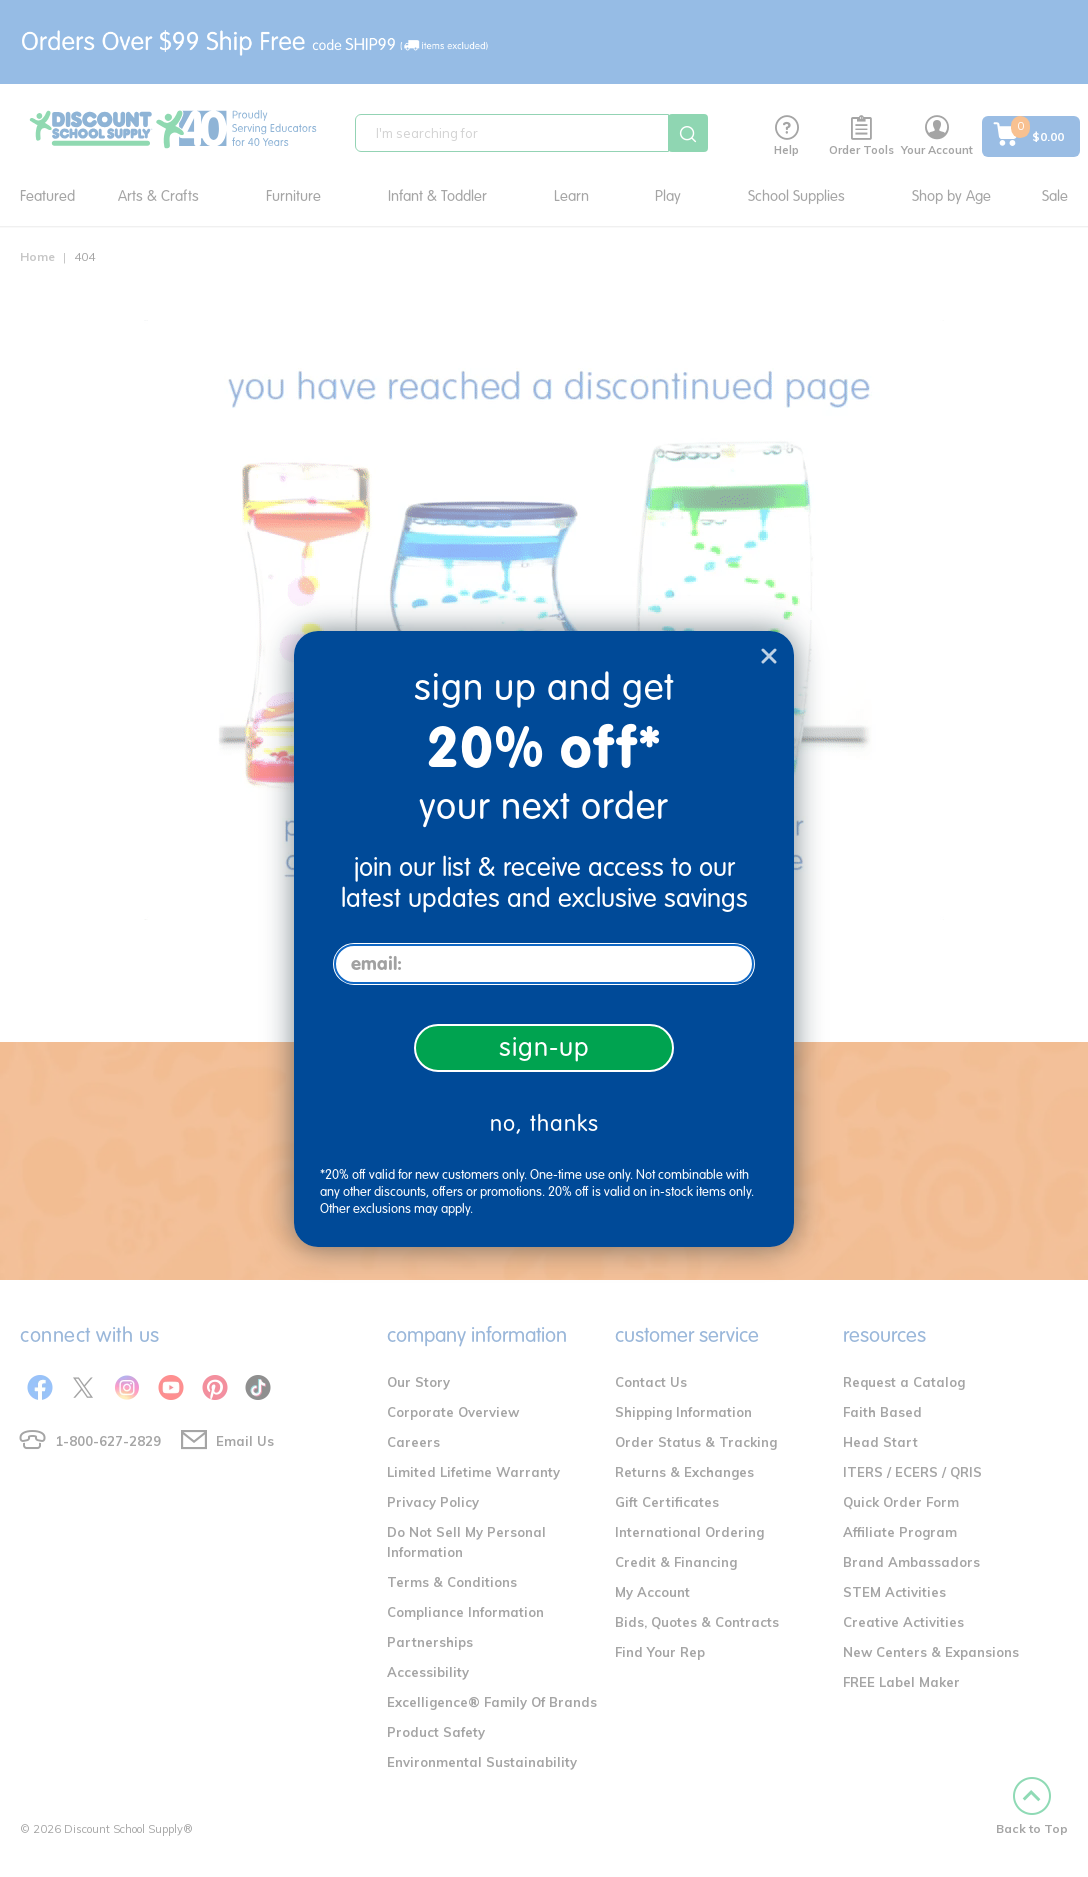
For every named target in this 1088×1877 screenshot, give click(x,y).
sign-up (544, 1047)
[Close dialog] (769, 656)
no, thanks (544, 1123)
